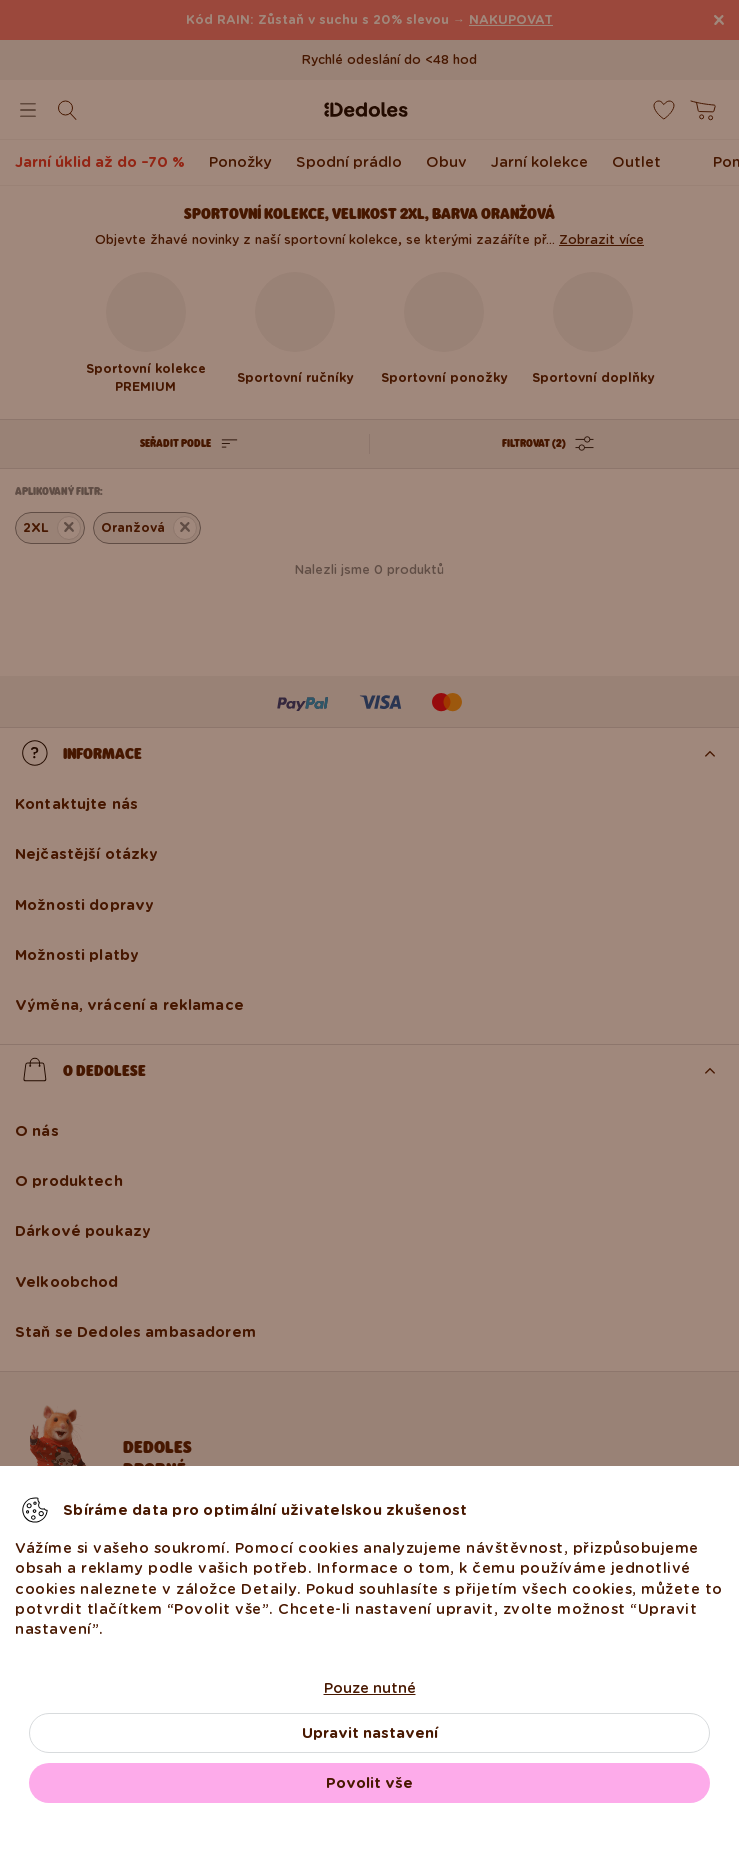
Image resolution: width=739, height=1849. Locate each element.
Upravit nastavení (370, 1733)
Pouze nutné (370, 1688)
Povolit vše (369, 1783)
